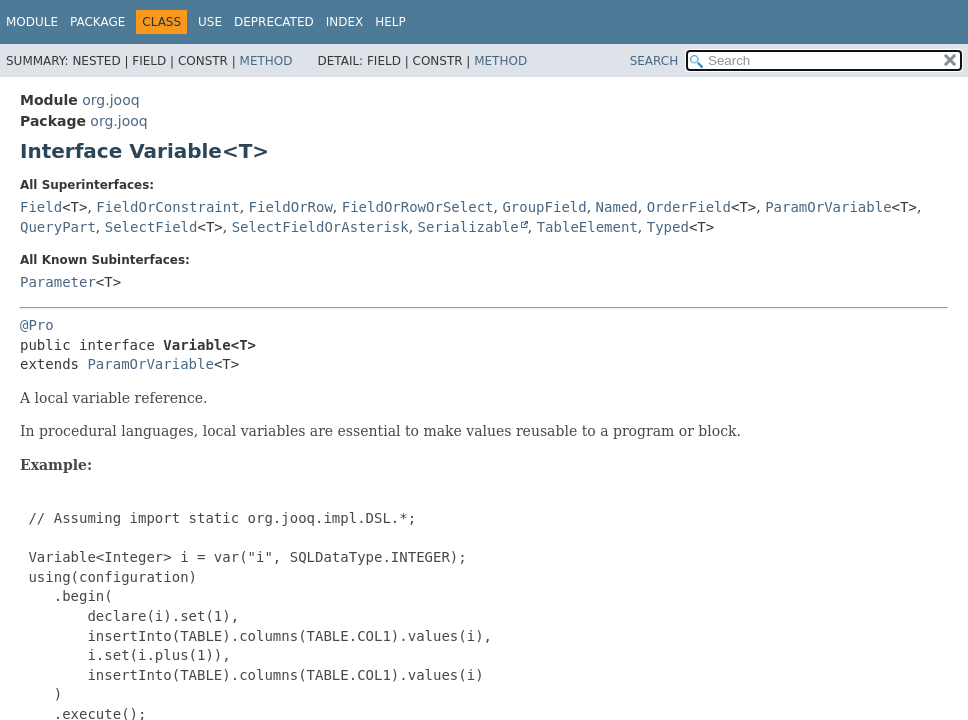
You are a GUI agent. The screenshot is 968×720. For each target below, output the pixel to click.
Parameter (58, 282)
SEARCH (654, 61)
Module (32, 22)
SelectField (151, 227)
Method (266, 61)
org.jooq (110, 100)
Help (390, 22)
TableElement (587, 227)
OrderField (689, 207)
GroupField (544, 207)
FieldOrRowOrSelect (418, 207)
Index (345, 22)
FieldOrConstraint (167, 207)
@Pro (37, 325)
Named (617, 207)
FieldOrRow (291, 207)
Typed (668, 227)
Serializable (468, 227)
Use (210, 22)
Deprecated (274, 22)
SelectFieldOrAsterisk (320, 227)
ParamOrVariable (828, 207)
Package (97, 22)
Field (41, 207)
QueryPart (58, 227)
